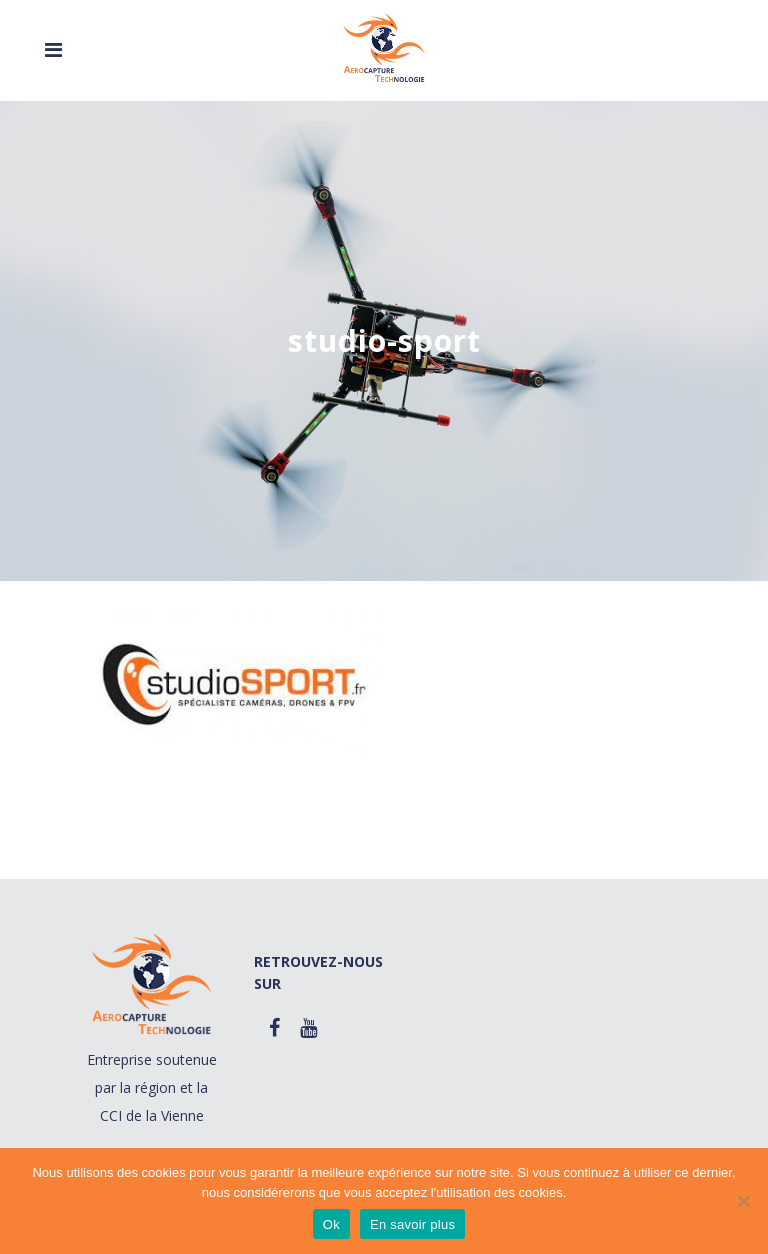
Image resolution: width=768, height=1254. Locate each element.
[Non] (743, 1201)
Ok (331, 1224)
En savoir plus (412, 1224)
